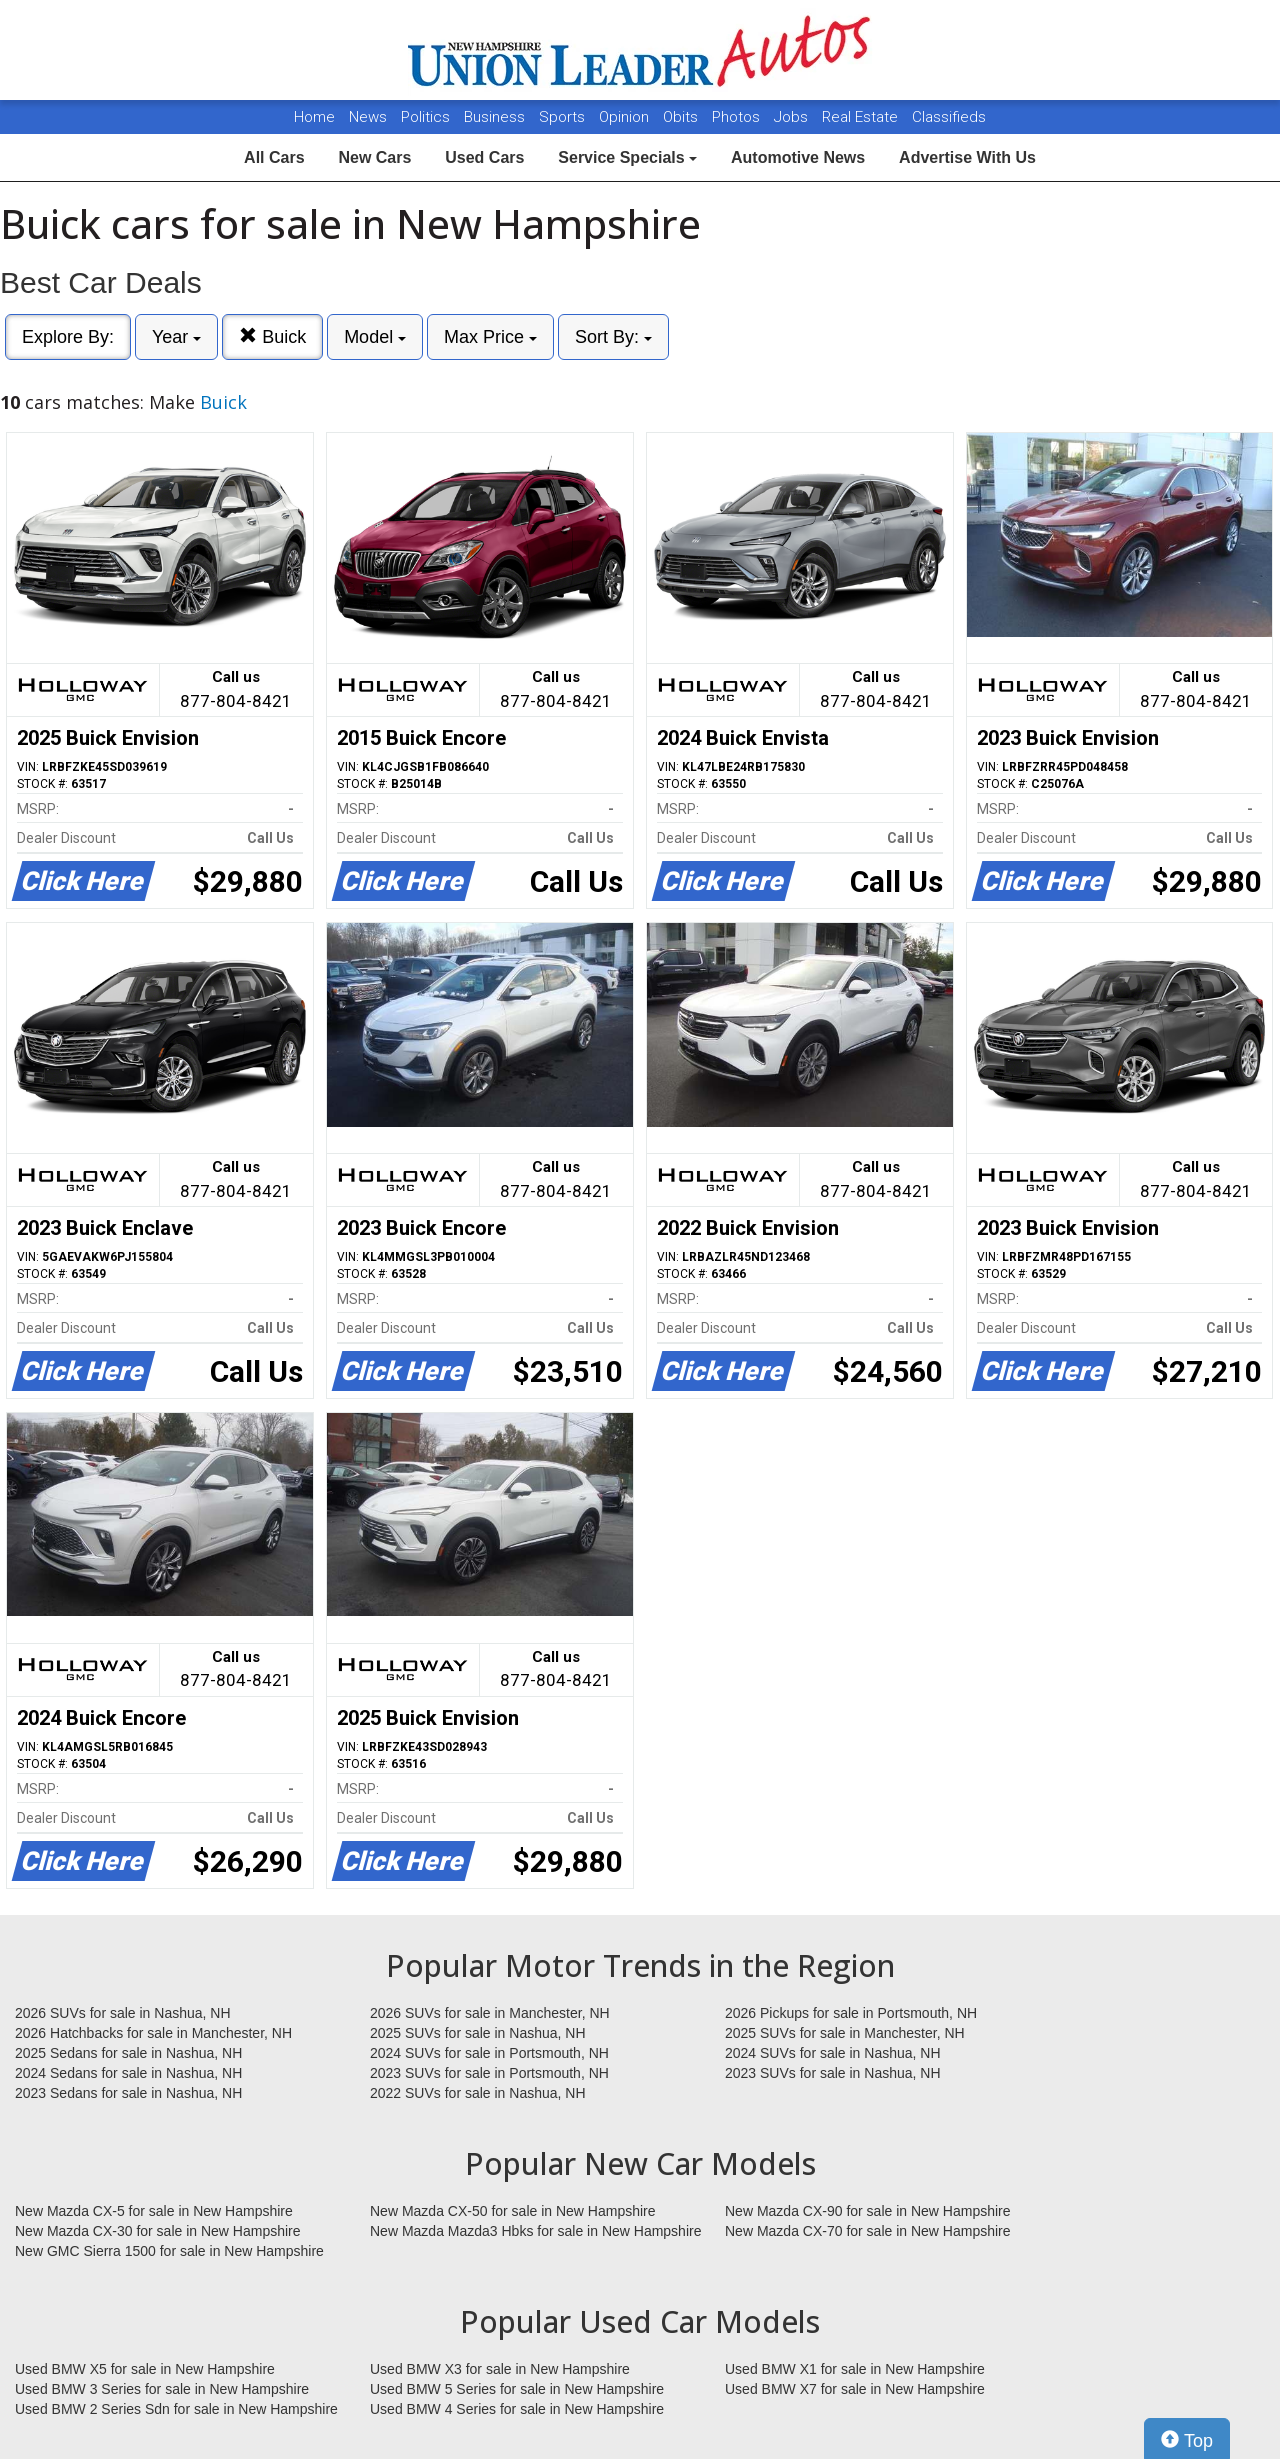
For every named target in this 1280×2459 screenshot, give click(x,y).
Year (176, 337)
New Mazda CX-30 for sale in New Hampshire (158, 2231)
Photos (738, 117)
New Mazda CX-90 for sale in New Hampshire (868, 2211)
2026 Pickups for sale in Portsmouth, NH (851, 2013)
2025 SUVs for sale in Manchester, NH (845, 2033)
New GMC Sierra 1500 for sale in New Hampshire (169, 2251)
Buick (272, 336)
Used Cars (484, 157)
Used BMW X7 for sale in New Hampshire (855, 2389)
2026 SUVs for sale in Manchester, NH (490, 2013)
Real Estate (862, 117)
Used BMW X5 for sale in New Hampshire (145, 2369)
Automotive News (798, 157)
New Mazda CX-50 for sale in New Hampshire (513, 2211)
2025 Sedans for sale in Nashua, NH (128, 2053)
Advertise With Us (967, 157)
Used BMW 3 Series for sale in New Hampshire (162, 2389)
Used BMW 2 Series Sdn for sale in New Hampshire (176, 2409)
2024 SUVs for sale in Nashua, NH (833, 2053)
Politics (425, 117)
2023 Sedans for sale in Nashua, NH (128, 2093)
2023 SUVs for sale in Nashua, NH (833, 2073)
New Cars (374, 157)
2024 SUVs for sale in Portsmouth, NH (489, 2053)
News (368, 117)
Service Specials (627, 157)
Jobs (793, 117)
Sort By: (613, 337)
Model (375, 337)
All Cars (274, 157)
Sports (564, 117)
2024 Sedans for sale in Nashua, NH (128, 2073)
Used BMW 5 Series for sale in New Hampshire (517, 2389)
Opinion (626, 117)
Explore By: (68, 337)
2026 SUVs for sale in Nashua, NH (123, 2013)
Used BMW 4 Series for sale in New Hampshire (517, 2409)
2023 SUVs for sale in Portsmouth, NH (489, 2073)
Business (496, 117)
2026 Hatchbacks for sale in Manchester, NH (153, 2033)
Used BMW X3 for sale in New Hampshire (500, 2369)
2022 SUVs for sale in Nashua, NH (478, 2093)
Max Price (490, 337)
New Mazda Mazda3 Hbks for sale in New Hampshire (535, 2231)
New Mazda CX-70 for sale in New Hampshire (868, 2231)
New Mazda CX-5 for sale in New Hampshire (154, 2211)
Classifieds (949, 117)
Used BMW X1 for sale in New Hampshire (855, 2369)
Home (314, 117)
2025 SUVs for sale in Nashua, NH (478, 2033)
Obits (682, 117)
